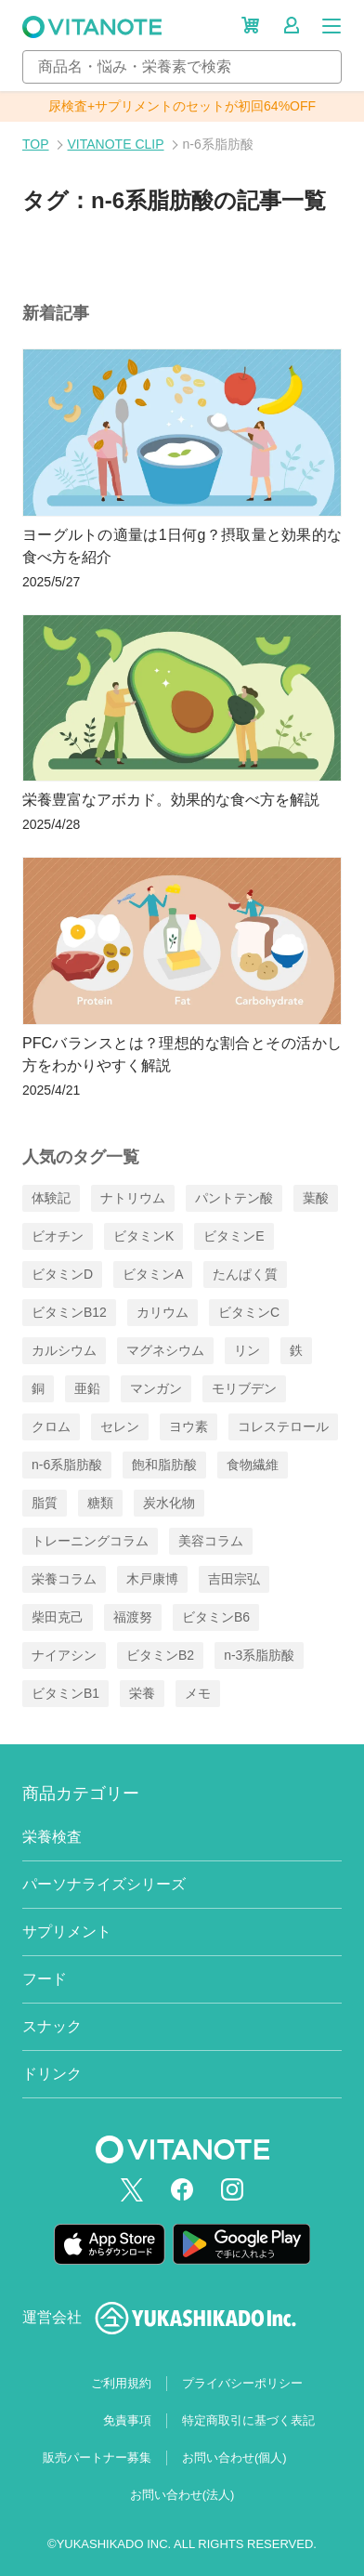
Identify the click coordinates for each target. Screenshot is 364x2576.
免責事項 (127, 2420)
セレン (119, 1426)
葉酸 (316, 1197)
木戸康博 (152, 1578)
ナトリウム (132, 1197)
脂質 (45, 1502)
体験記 (51, 1197)
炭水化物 (169, 1502)
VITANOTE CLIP (116, 144)
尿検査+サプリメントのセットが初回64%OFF (182, 106)
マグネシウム (165, 1350)
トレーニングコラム (90, 1540)
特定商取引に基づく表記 (248, 2420)
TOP (35, 144)
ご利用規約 (121, 2383)
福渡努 (132, 1617)
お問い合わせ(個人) (234, 2457)
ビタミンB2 (160, 1655)
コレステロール (283, 1426)
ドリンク (52, 2074)
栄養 (142, 1693)
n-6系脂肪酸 (67, 1464)
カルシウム (64, 1350)
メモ (198, 1693)
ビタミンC (249, 1312)
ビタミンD (62, 1274)
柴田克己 (58, 1617)
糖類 (100, 1502)
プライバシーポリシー (242, 2383)
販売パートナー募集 (97, 2457)
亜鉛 (87, 1388)
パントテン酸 (234, 1197)
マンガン (156, 1388)
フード (44, 1979)
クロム (51, 1426)
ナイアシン (64, 1655)
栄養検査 (52, 1837)
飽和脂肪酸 (164, 1464)
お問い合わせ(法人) (182, 2495)
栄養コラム (64, 1578)
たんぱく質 (245, 1274)
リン (247, 1350)
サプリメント (66, 1931)
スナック (52, 2026)
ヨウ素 (188, 1426)
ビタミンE (233, 1236)
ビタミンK (143, 1236)
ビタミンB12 (69, 1312)
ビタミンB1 (65, 1693)
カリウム (162, 1312)
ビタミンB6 (216, 1617)
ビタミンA (153, 1274)
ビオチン (58, 1236)
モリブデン (244, 1388)
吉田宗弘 (234, 1578)
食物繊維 (253, 1464)
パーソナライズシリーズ (104, 1884)
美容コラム (210, 1540)
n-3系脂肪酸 (259, 1655)
